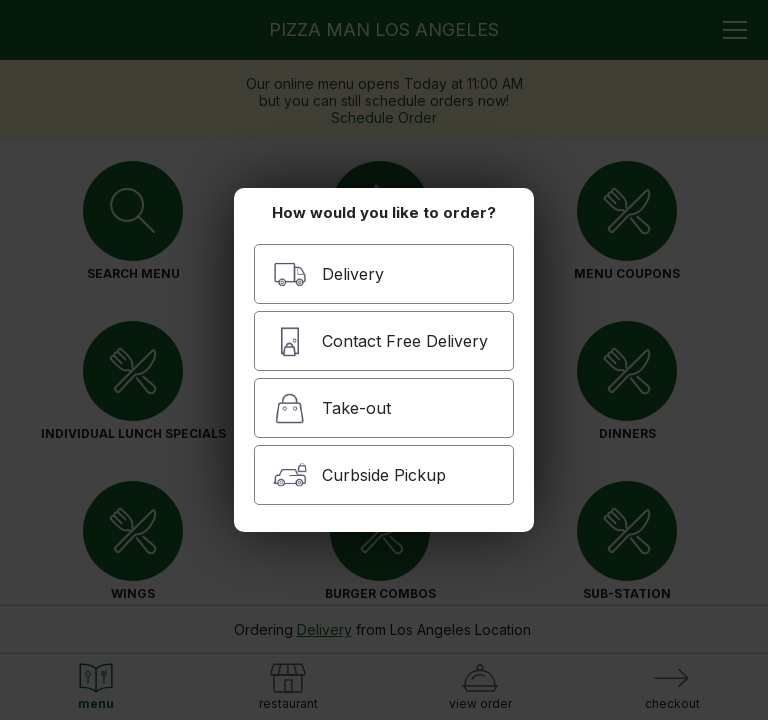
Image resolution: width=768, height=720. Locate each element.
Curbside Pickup (359, 475)
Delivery (328, 274)
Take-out (332, 408)
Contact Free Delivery (380, 341)
